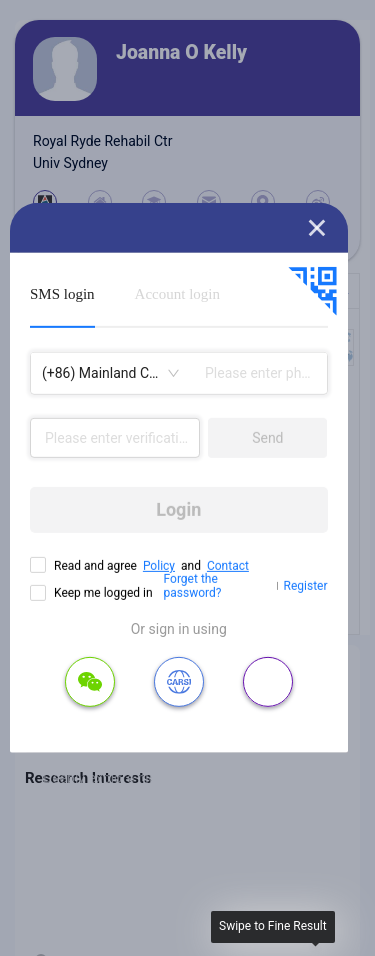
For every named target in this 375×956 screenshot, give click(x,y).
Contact (228, 566)
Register (306, 586)
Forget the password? (193, 586)
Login (178, 509)
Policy (159, 566)
